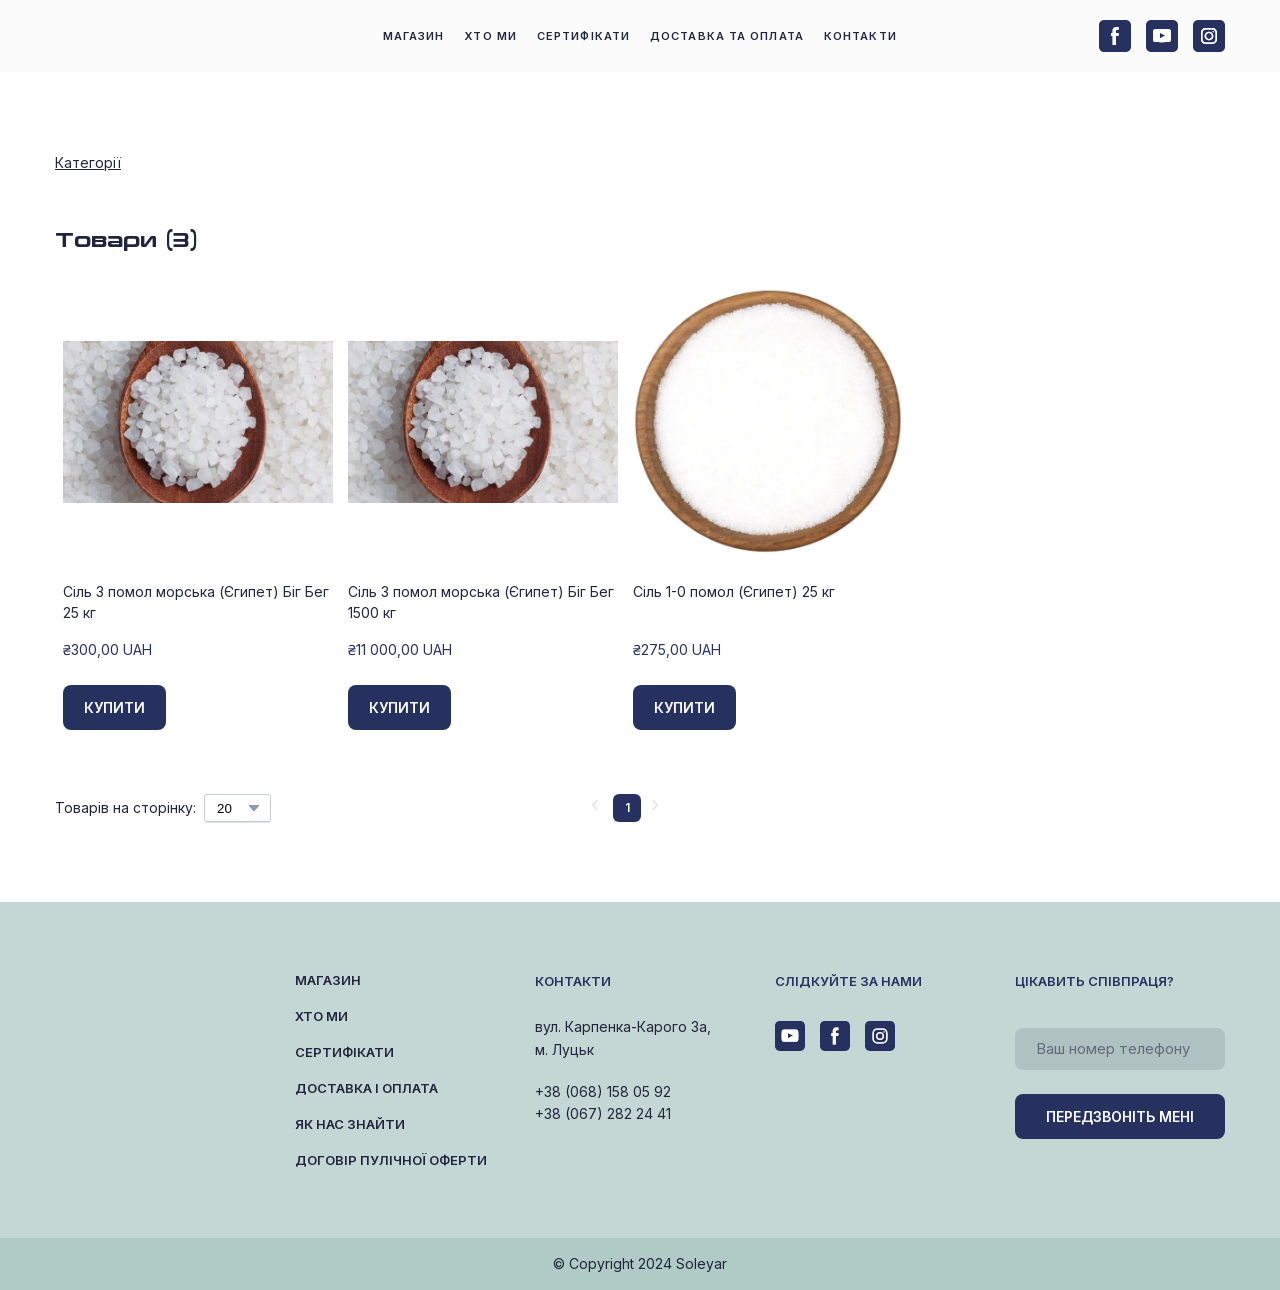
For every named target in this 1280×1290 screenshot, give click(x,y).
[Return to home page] (139, 36)
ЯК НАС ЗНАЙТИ (350, 1124)
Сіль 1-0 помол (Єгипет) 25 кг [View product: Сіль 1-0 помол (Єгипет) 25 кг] (734, 591)
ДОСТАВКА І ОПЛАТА (366, 1088)
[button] (1115, 36)
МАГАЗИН (414, 36)
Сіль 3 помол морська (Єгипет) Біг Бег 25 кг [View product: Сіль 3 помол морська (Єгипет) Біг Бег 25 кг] (196, 602)
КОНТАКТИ (860, 36)
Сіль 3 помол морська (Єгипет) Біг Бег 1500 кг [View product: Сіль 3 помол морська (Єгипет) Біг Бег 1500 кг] (481, 602)
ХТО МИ (490, 36)
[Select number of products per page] (237, 808)
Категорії (88, 162)
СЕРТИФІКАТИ (583, 36)
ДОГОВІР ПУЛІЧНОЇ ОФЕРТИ (391, 1160)
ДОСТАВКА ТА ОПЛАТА (727, 36)
